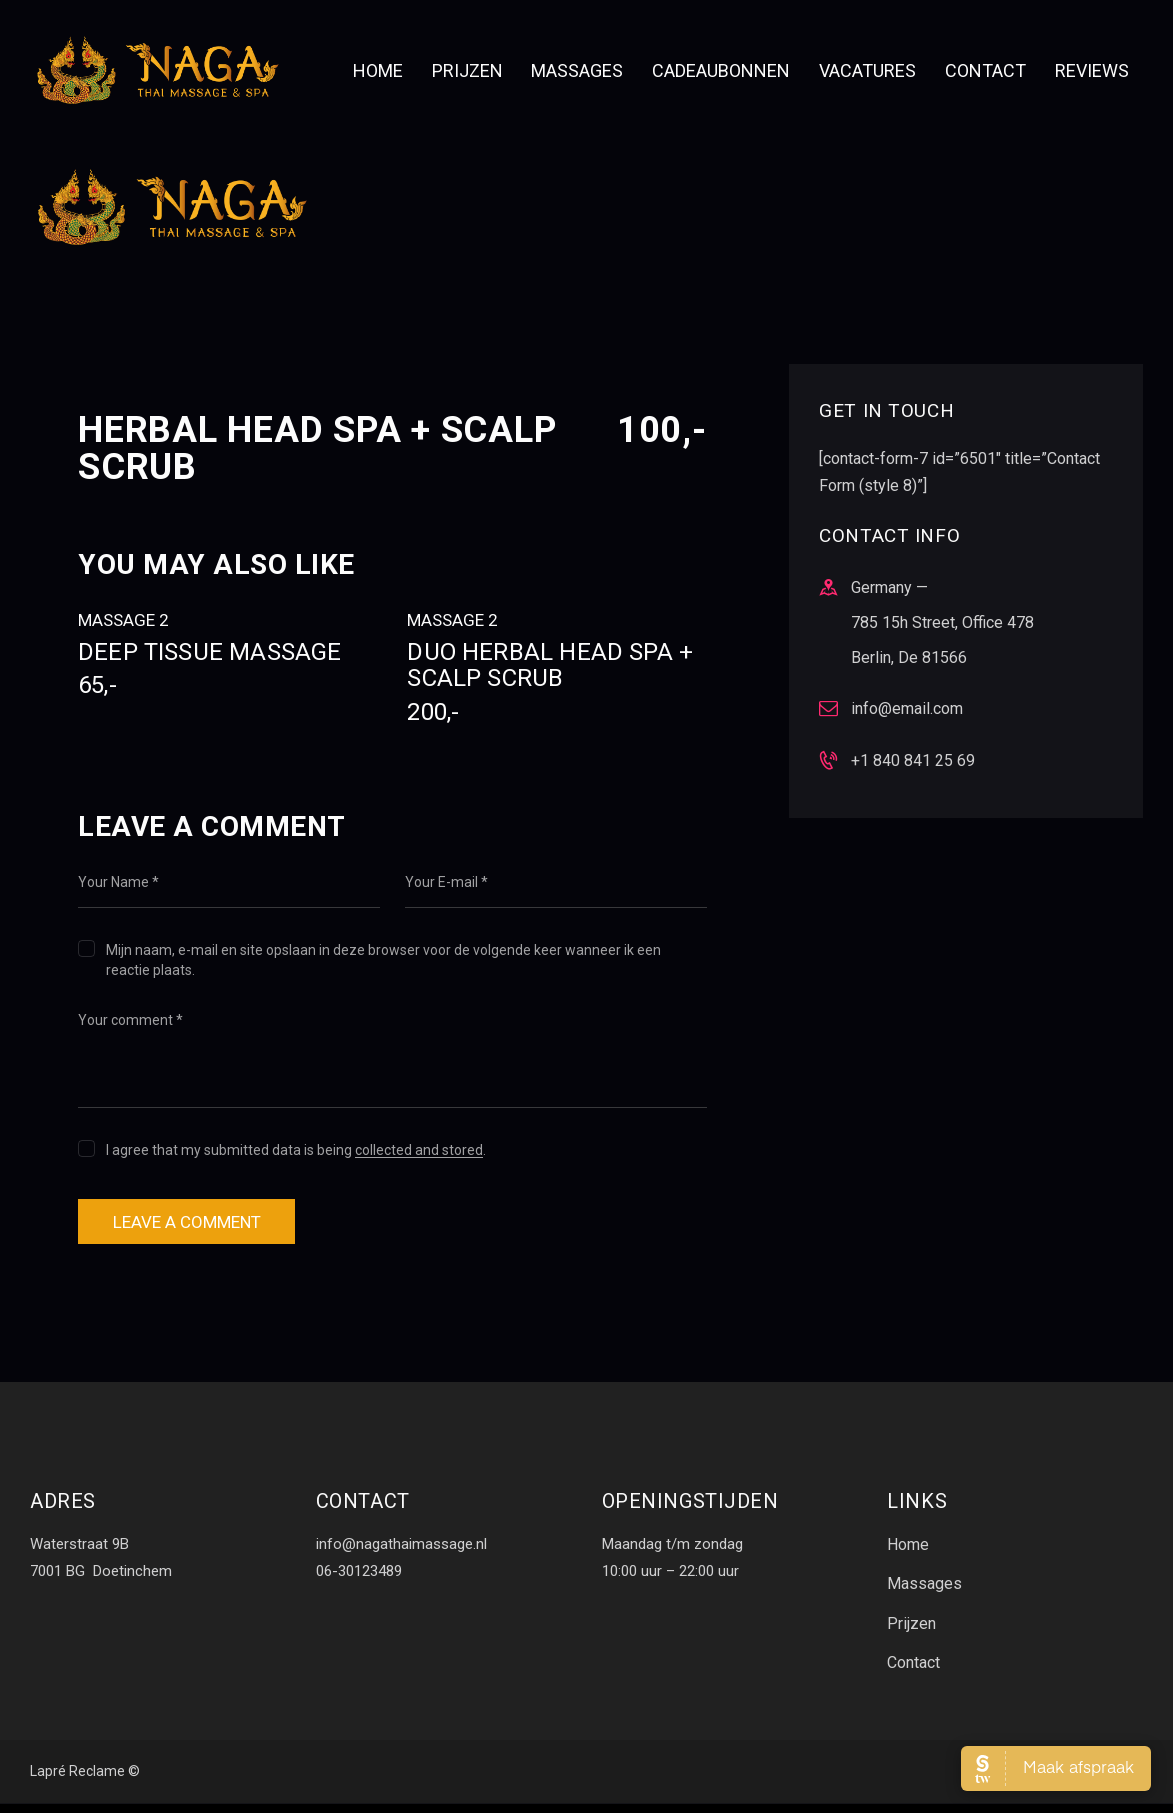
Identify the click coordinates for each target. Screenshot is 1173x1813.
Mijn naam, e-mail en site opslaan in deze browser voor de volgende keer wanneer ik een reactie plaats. (383, 960)
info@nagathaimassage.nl (401, 1551)
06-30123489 (359, 1577)
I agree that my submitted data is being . (296, 1150)
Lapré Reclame (77, 1782)
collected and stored (419, 1150)
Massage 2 (123, 620)
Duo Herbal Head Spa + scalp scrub (556, 682)
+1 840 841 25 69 (913, 760)
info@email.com (907, 708)
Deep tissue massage (227, 669)
